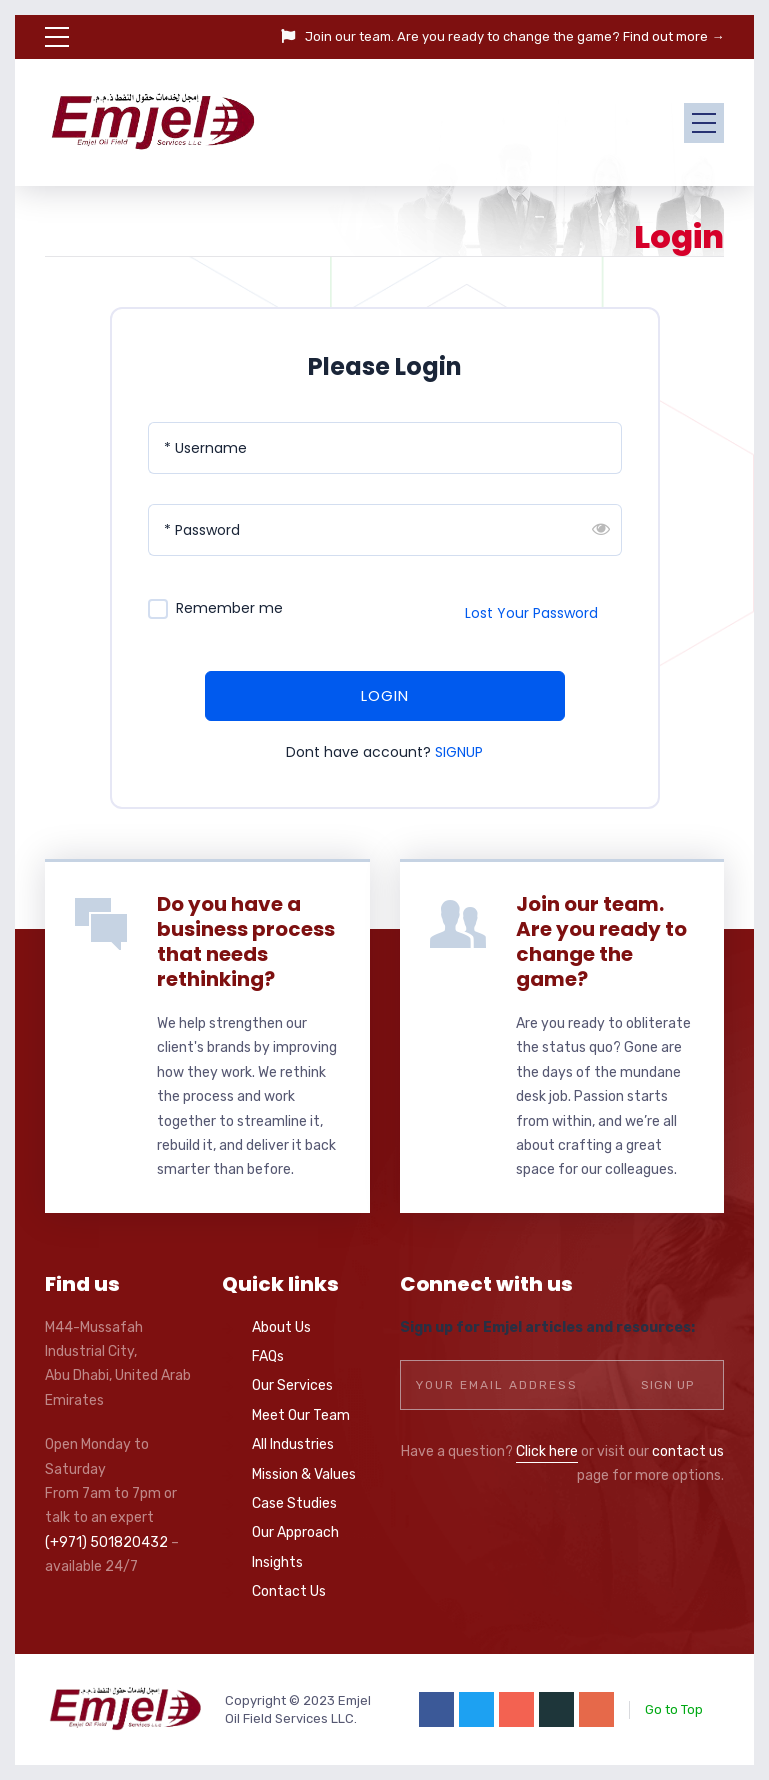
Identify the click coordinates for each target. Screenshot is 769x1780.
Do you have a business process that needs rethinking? (246, 941)
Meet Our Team (301, 1415)
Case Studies (294, 1503)
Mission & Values (304, 1474)
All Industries (293, 1444)
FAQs (268, 1356)
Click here (547, 1451)
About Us (281, 1327)
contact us (688, 1451)
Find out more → (673, 36)
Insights (277, 1562)
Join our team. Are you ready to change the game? (601, 941)
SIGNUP (459, 752)
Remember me (229, 608)
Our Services (292, 1385)
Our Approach (295, 1532)
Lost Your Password (531, 613)
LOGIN (385, 695)
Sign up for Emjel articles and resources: (547, 1327)
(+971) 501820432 (106, 1542)
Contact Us (289, 1591)
